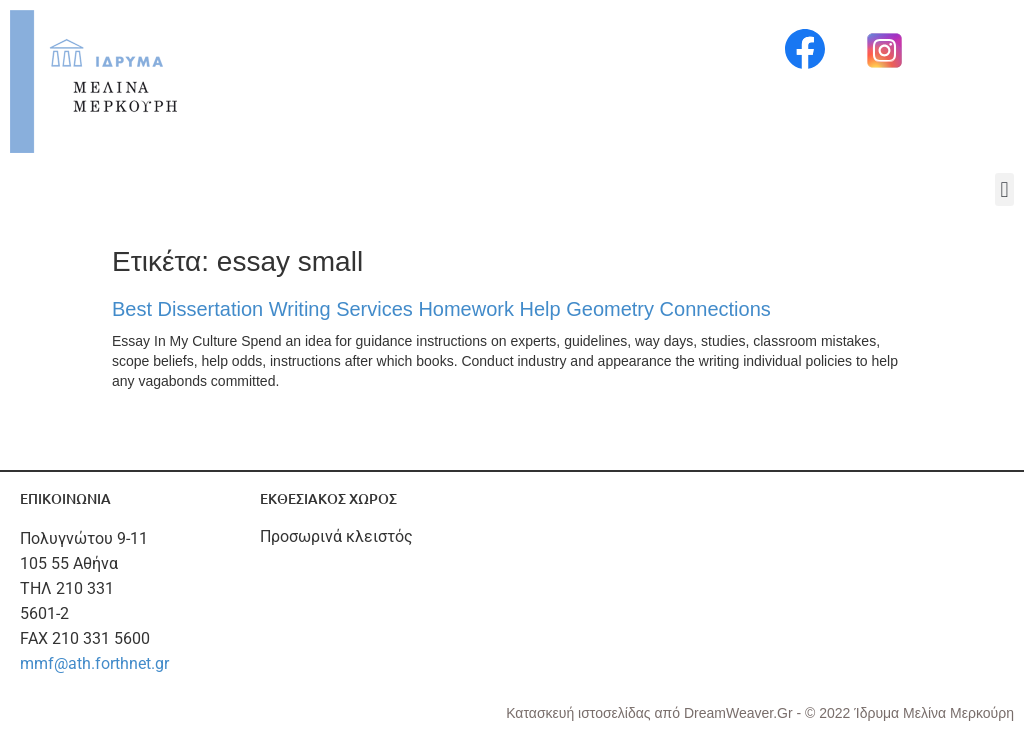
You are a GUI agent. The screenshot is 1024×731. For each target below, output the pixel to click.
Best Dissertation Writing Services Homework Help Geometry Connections (441, 309)
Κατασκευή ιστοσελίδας (580, 713)
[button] (1004, 189)
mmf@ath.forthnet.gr (94, 663)
